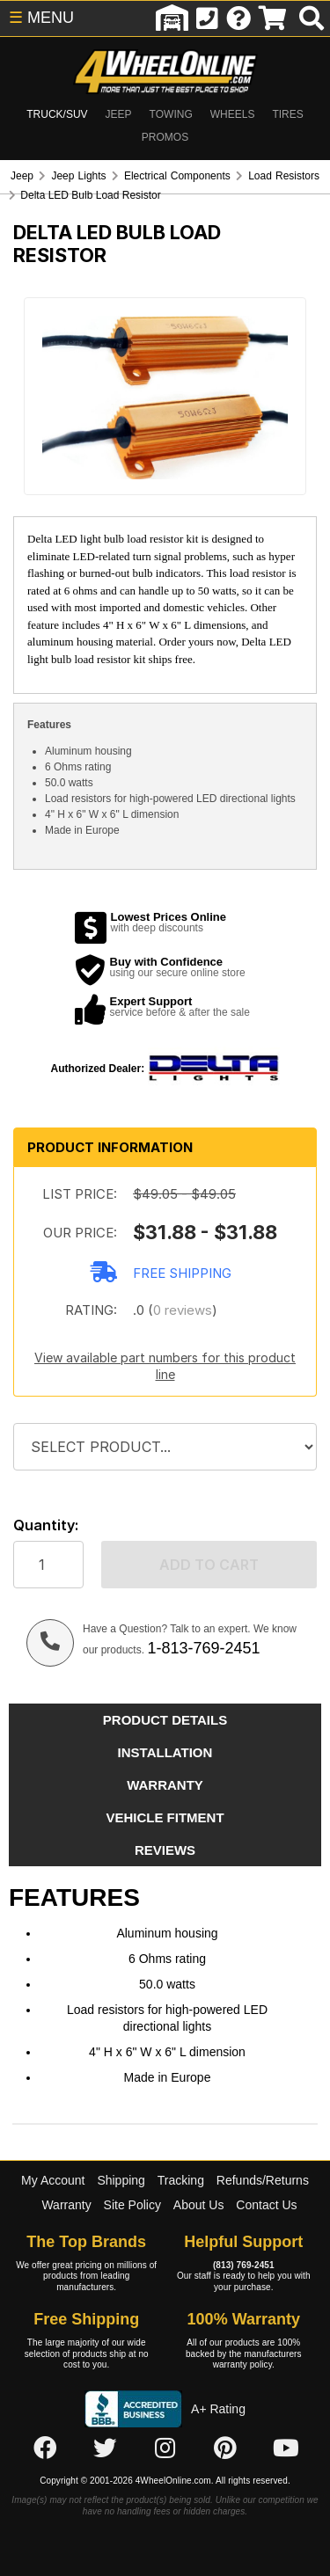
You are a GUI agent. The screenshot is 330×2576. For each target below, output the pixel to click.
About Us (198, 2205)
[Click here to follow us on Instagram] (165, 2449)
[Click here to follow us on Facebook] (44, 2449)
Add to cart (209, 1564)
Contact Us (266, 2205)
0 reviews (182, 1310)
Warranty (66, 2205)
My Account (52, 2180)
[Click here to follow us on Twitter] (104, 2449)
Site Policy (132, 2205)
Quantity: (45, 1525)
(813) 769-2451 (244, 2265)
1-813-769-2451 (203, 1648)
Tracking (181, 2180)
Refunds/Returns (262, 2180)
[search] (311, 18)
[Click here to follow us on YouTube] (286, 2449)
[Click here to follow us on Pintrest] (225, 2449)
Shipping (121, 2180)
